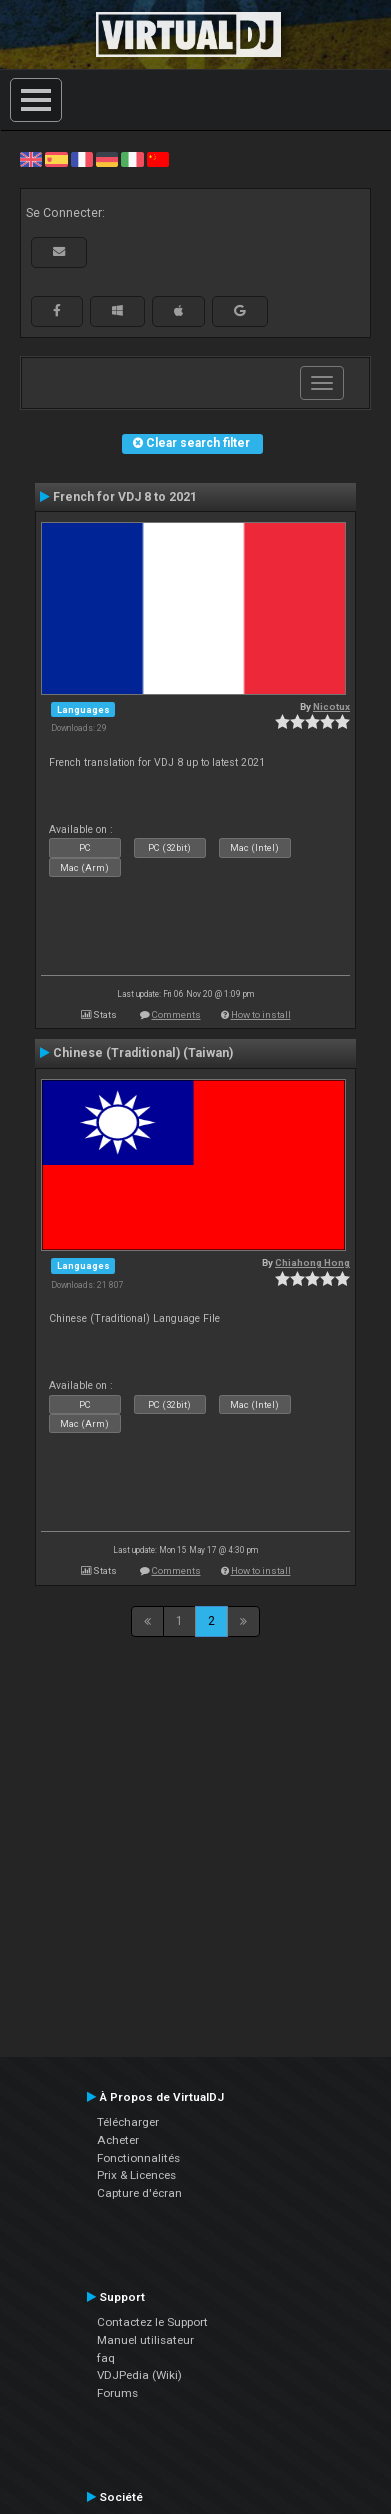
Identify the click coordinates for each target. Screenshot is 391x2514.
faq (106, 2358)
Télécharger (128, 2122)
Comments (176, 1014)
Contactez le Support (152, 2322)
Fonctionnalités (138, 2158)
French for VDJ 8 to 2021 (125, 497)
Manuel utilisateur (145, 2340)
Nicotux (331, 706)
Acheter (118, 2140)
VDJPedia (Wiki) (139, 2375)
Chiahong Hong (312, 1262)
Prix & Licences (136, 2175)
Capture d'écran (139, 2193)
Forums (117, 2393)
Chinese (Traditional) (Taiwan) (143, 1053)
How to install (261, 1014)
